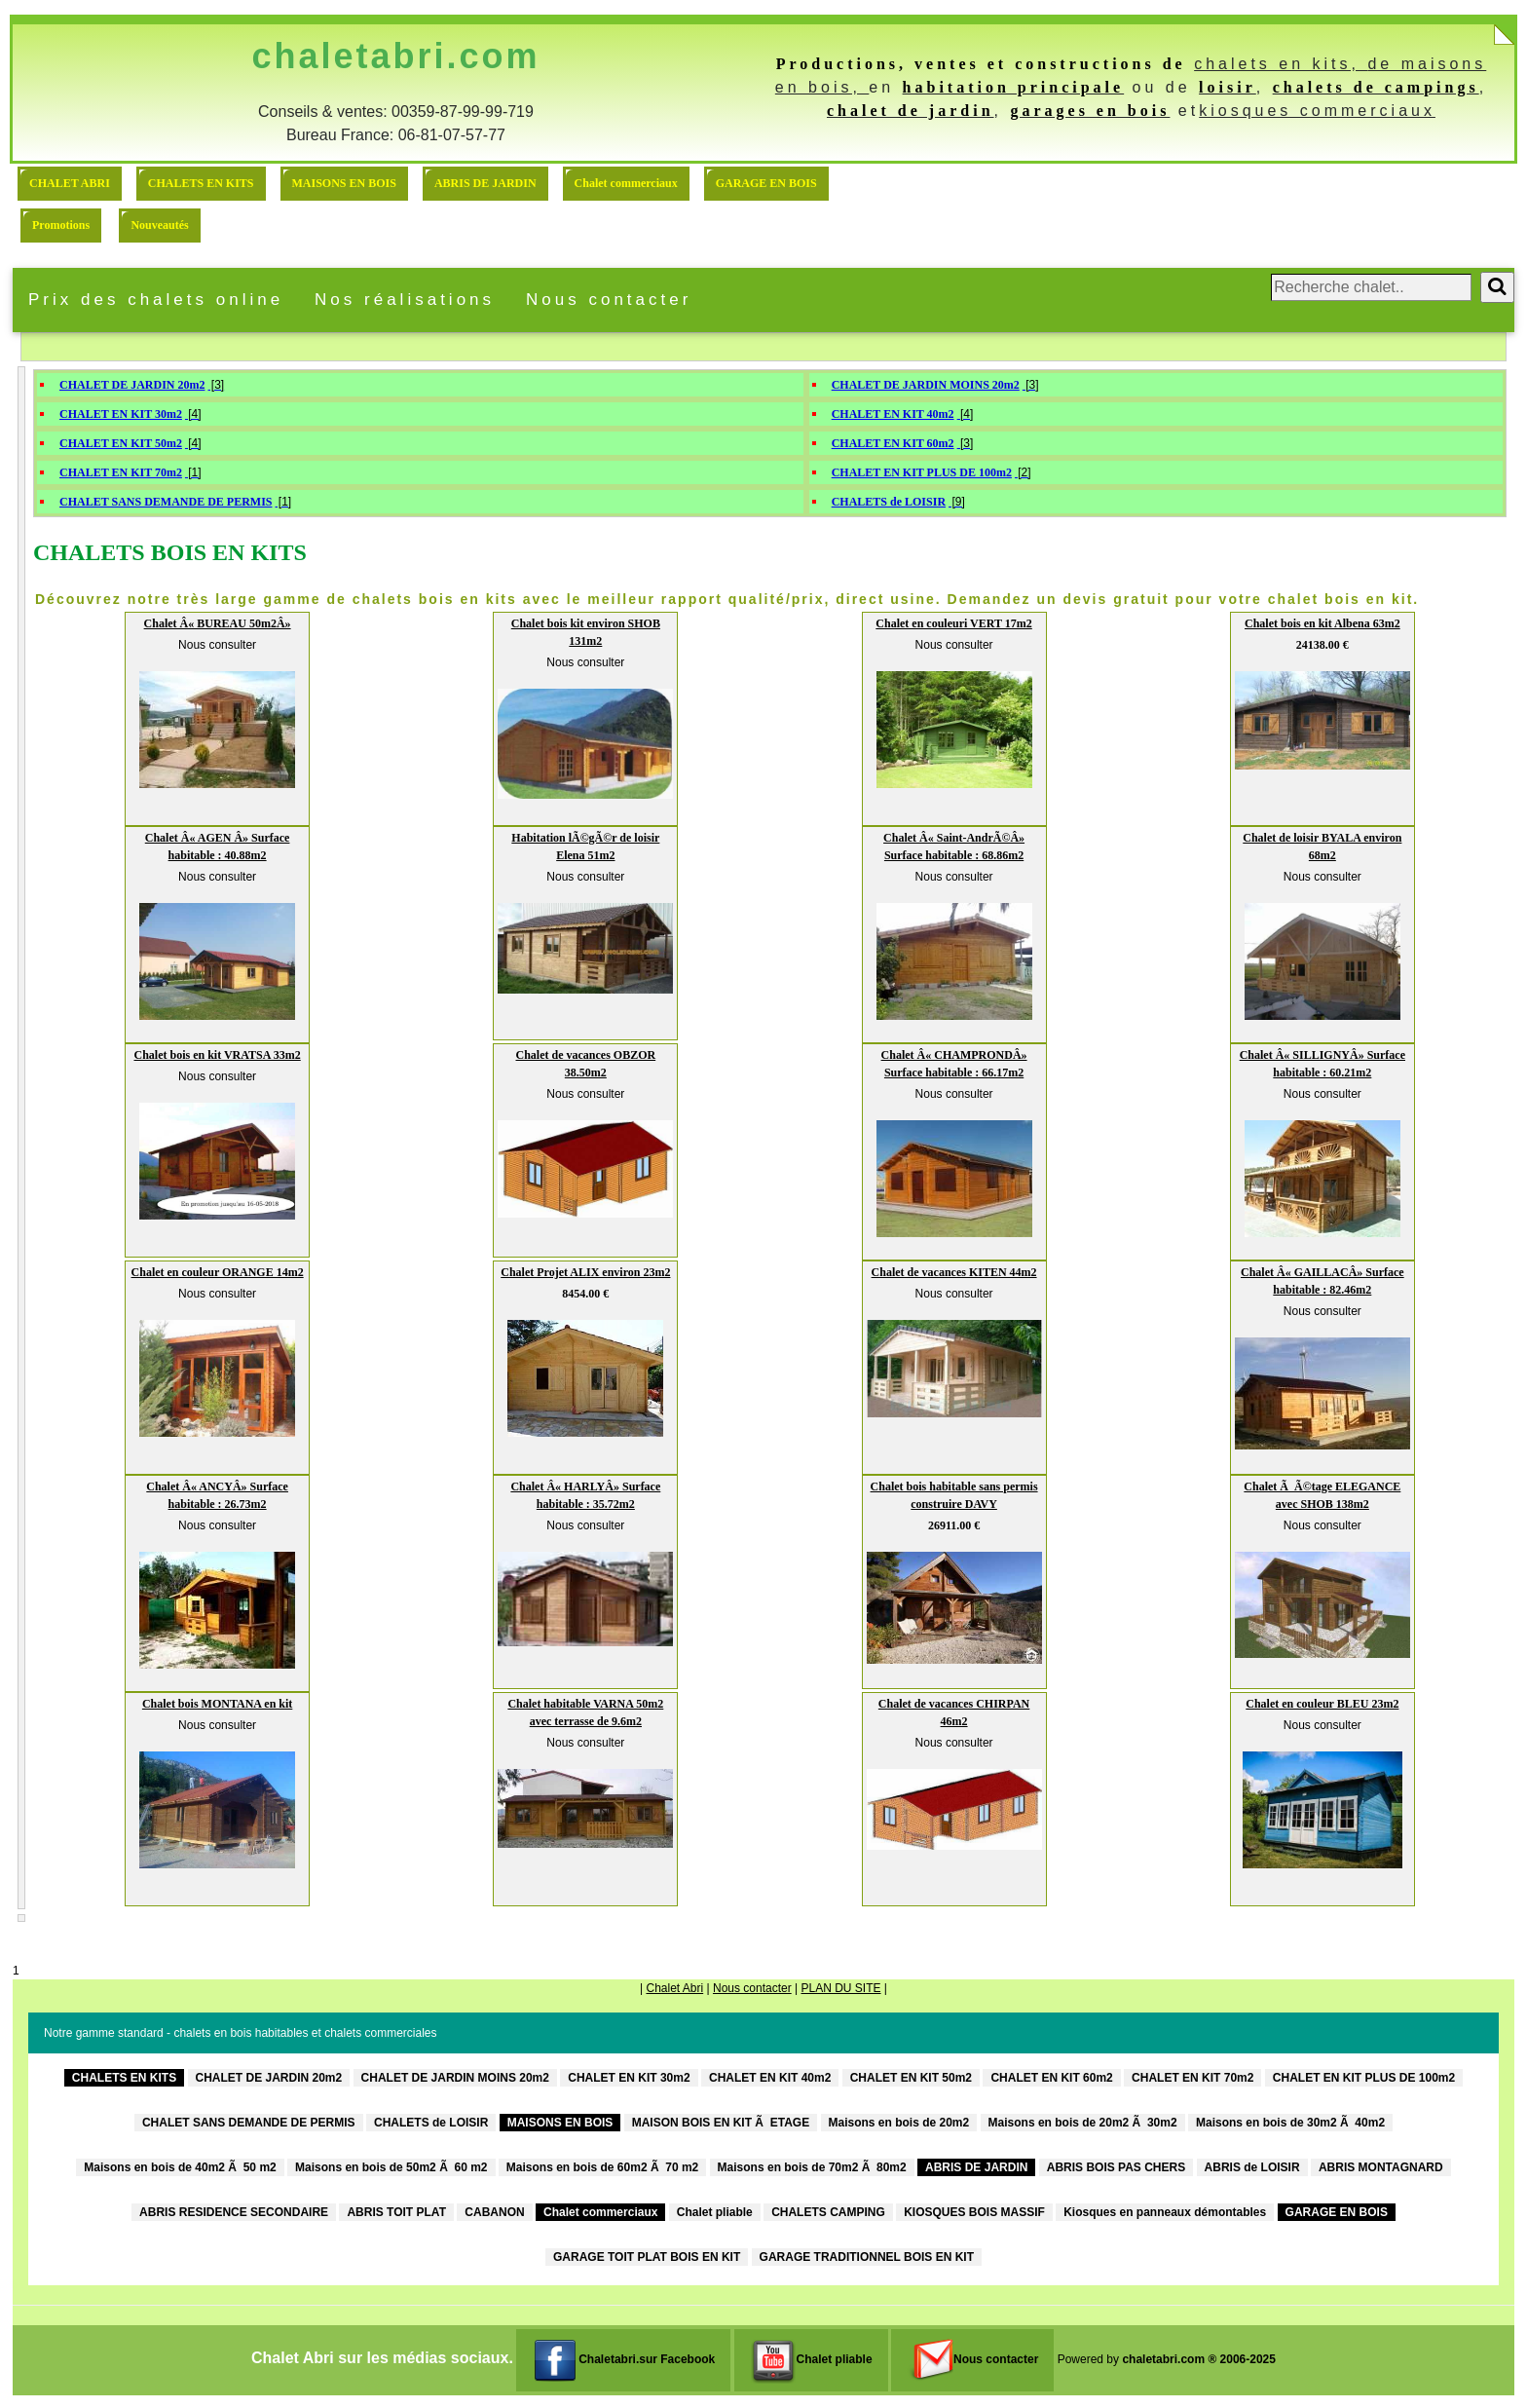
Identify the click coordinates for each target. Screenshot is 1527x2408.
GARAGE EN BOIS (766, 183)
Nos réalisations (405, 299)
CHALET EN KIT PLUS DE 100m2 (922, 472)
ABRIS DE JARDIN (485, 183)
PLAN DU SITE (840, 1988)
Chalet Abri (674, 1988)
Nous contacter (608, 299)
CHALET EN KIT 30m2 (120, 414)
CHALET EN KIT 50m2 (120, 443)
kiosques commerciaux (1317, 110)
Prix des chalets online (155, 299)
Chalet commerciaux (626, 183)
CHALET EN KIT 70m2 (120, 472)
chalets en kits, (1280, 64)
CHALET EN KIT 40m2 (893, 414)
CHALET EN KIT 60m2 (893, 443)
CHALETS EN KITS (201, 183)
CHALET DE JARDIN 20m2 (132, 385)
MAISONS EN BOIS (344, 183)
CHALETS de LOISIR (889, 501)
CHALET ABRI (69, 183)
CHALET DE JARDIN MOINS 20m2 (926, 385)
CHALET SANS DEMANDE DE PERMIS (165, 501)
